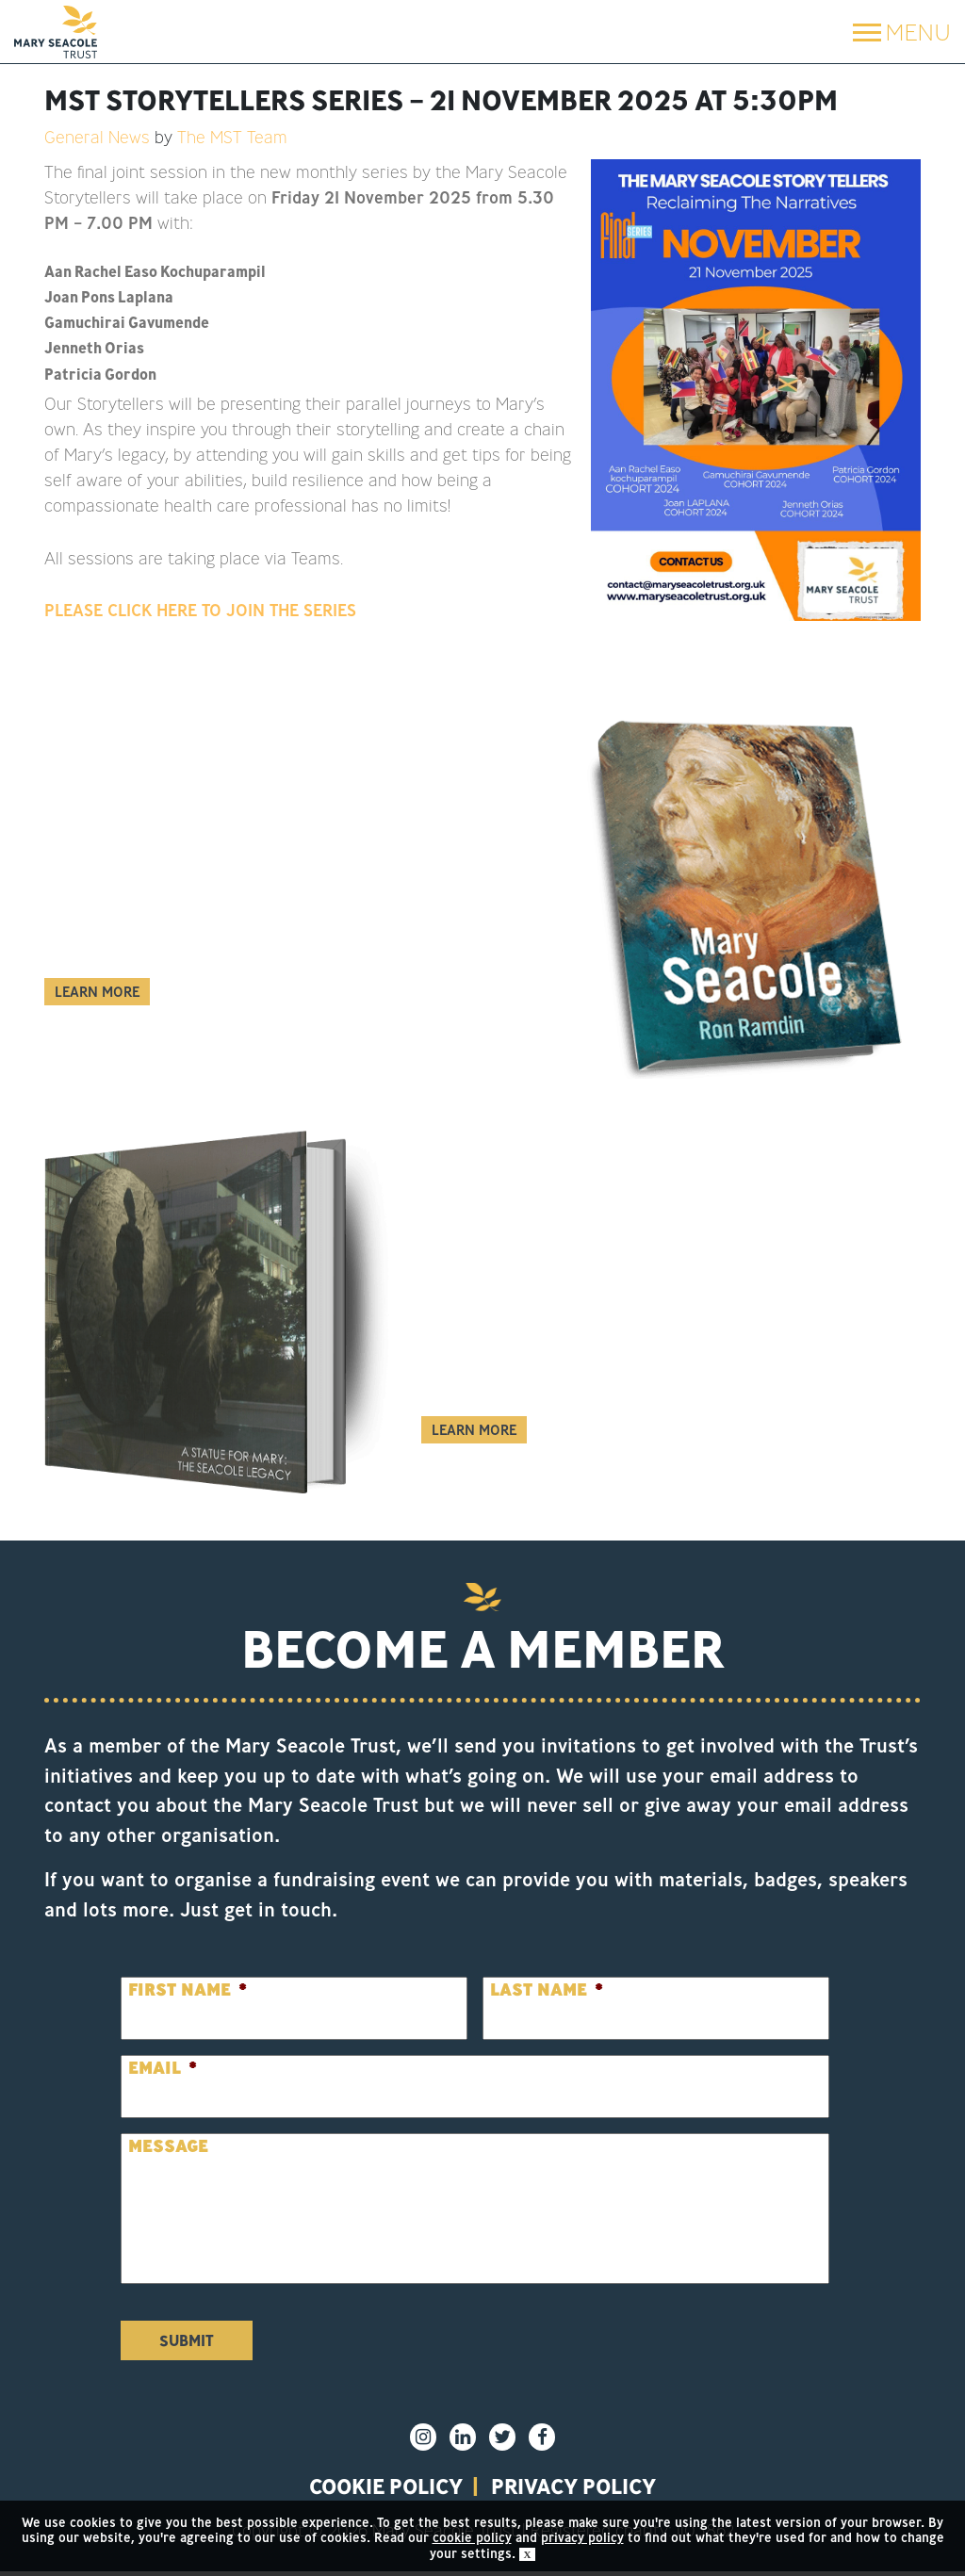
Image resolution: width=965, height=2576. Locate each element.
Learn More (97, 992)
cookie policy (472, 2537)
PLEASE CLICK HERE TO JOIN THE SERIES (200, 609)
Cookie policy (372, 2488)
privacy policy (586, 2488)
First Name (187, 1989)
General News (97, 136)
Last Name (546, 1989)
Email (162, 2068)
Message (168, 2146)
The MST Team (232, 136)
